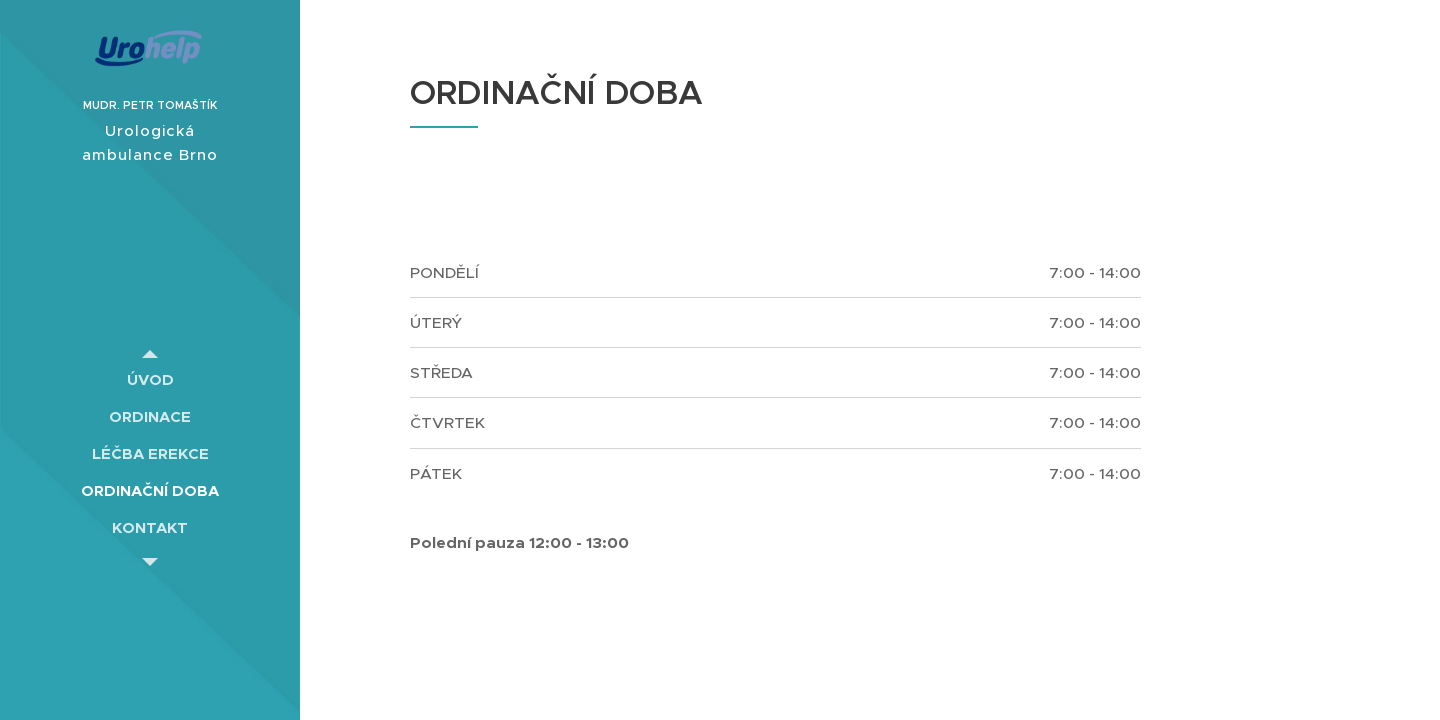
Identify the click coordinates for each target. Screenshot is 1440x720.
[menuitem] (150, 379)
